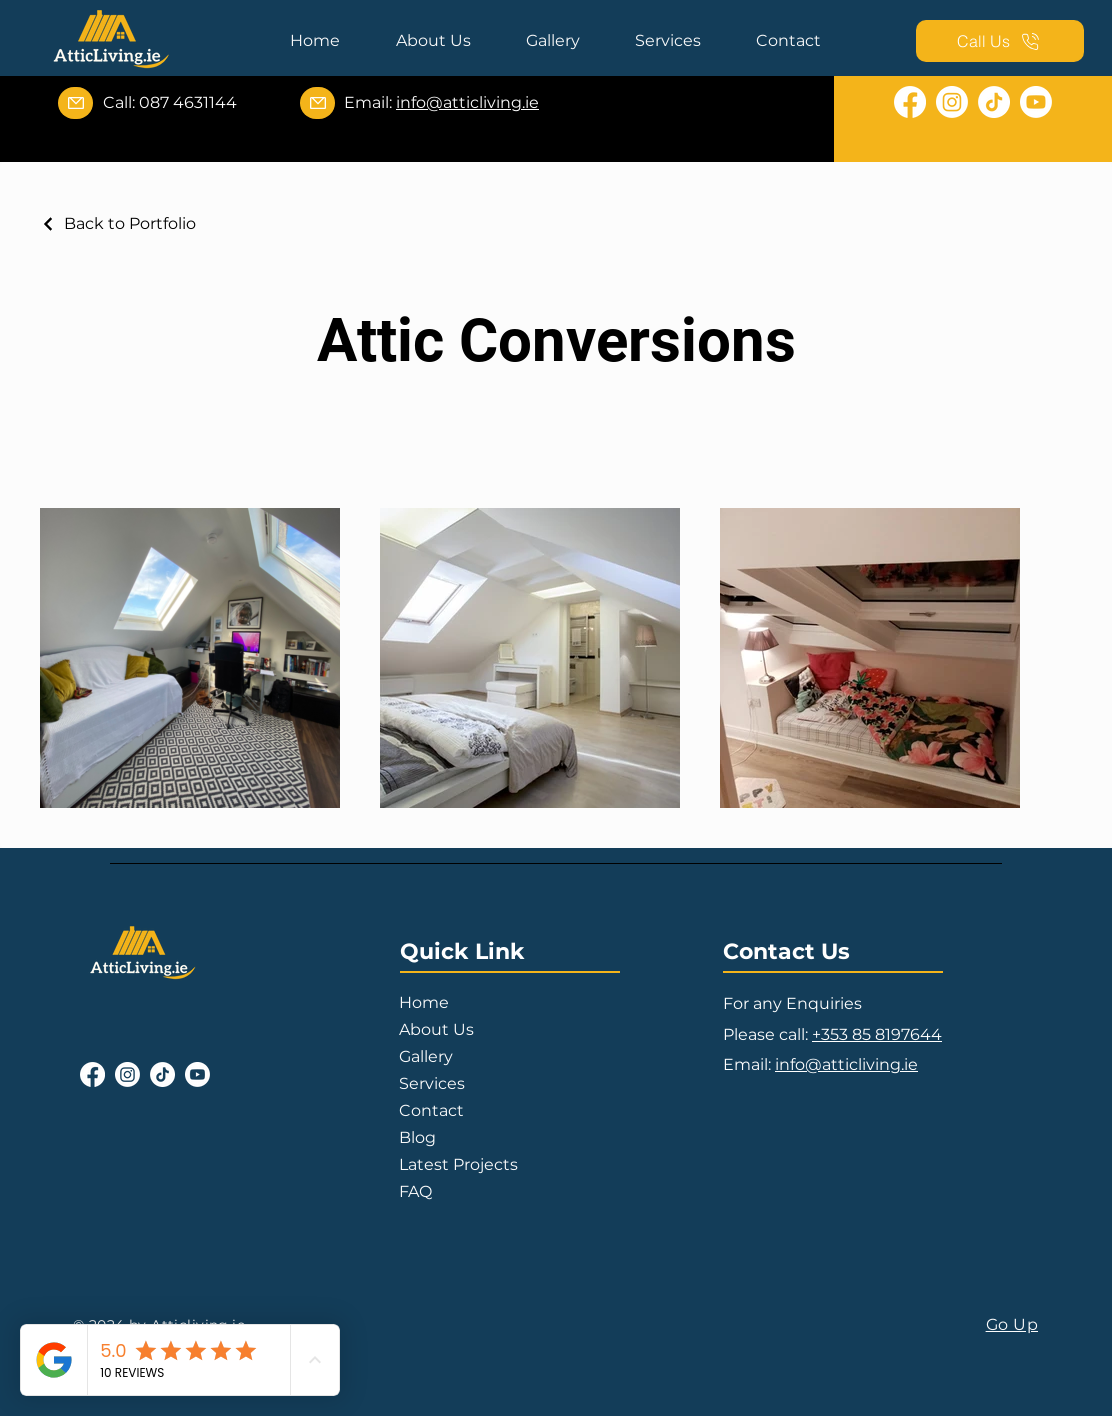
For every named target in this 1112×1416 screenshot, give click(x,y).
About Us (436, 1029)
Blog (417, 1137)
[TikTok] (994, 102)
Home (424, 1002)
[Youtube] (1036, 102)
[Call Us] (1000, 41)
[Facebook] (910, 102)
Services (432, 1083)
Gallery (426, 1056)
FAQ (415, 1191)
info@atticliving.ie (467, 102)
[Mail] (75, 103)
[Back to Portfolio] (118, 223)
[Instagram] (952, 102)
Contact (431, 1110)
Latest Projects (458, 1164)
